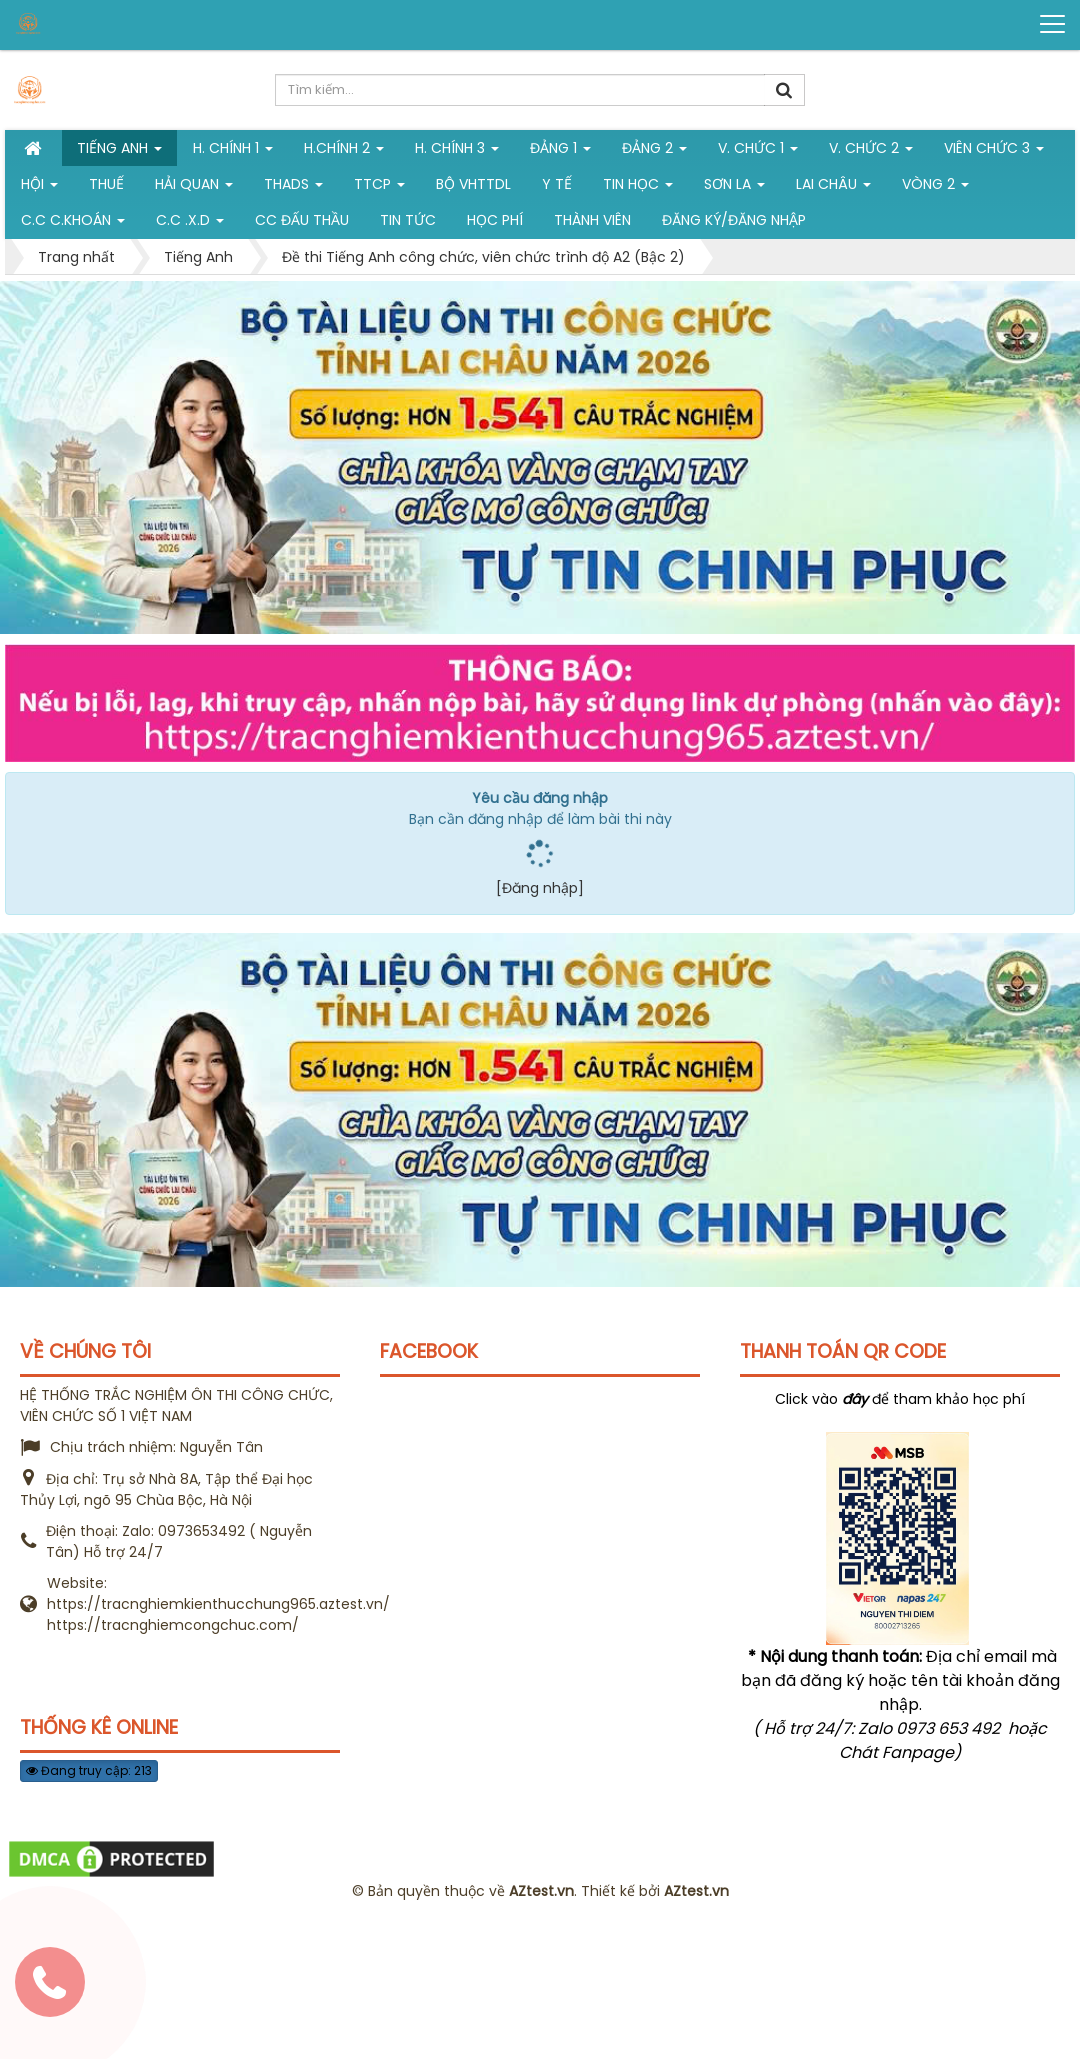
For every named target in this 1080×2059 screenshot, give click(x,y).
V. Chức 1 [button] (758, 152)
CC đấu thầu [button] (302, 220)
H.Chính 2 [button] (344, 152)
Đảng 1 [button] (560, 152)
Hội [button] (39, 188)
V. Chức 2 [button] (871, 152)
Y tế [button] (557, 184)
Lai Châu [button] (833, 188)
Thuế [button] (106, 184)
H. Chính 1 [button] (233, 152)
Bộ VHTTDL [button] (473, 184)
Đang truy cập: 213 (89, 1770)
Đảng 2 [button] (654, 152)
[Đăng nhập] (540, 888)
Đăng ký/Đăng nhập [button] (734, 220)
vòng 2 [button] (935, 188)
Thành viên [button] (592, 220)
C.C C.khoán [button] (73, 224)
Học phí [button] (495, 220)
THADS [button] (293, 188)
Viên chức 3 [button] (994, 152)
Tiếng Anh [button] (119, 152)
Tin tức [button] (408, 220)
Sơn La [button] (734, 188)
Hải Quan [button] (194, 188)
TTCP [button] (379, 188)
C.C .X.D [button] (190, 224)
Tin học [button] (638, 188)
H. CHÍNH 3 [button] (457, 152)
